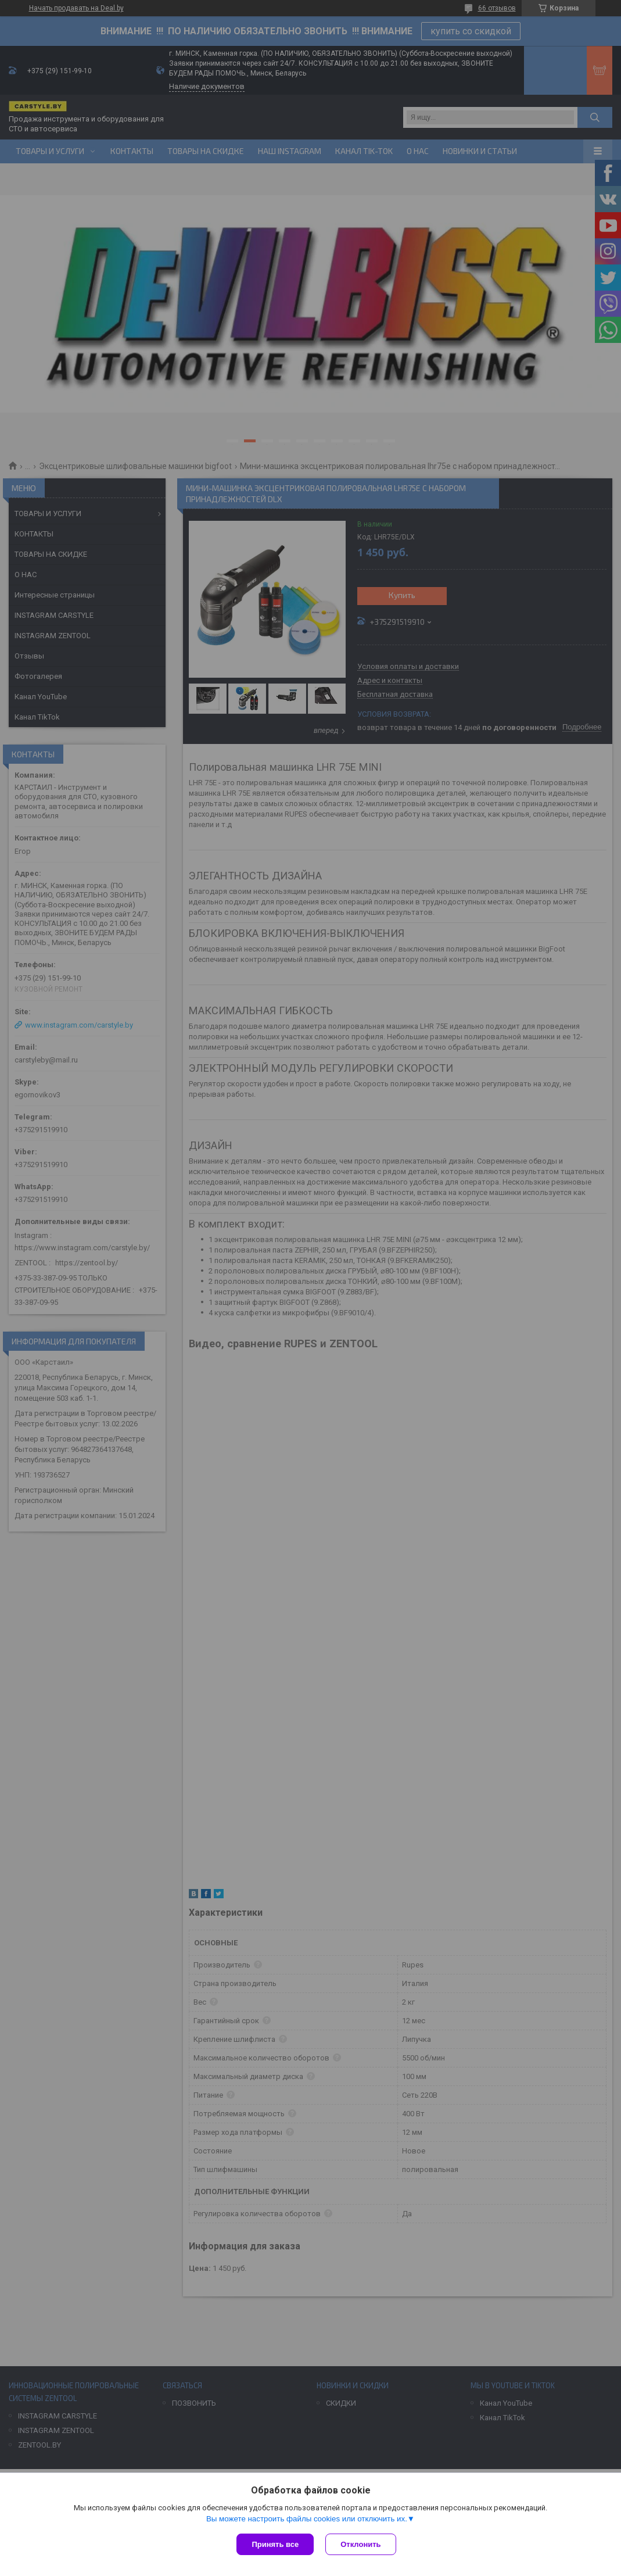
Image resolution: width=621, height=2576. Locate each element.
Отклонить (360, 2544)
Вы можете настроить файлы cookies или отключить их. (306, 2518)
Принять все (275, 2544)
